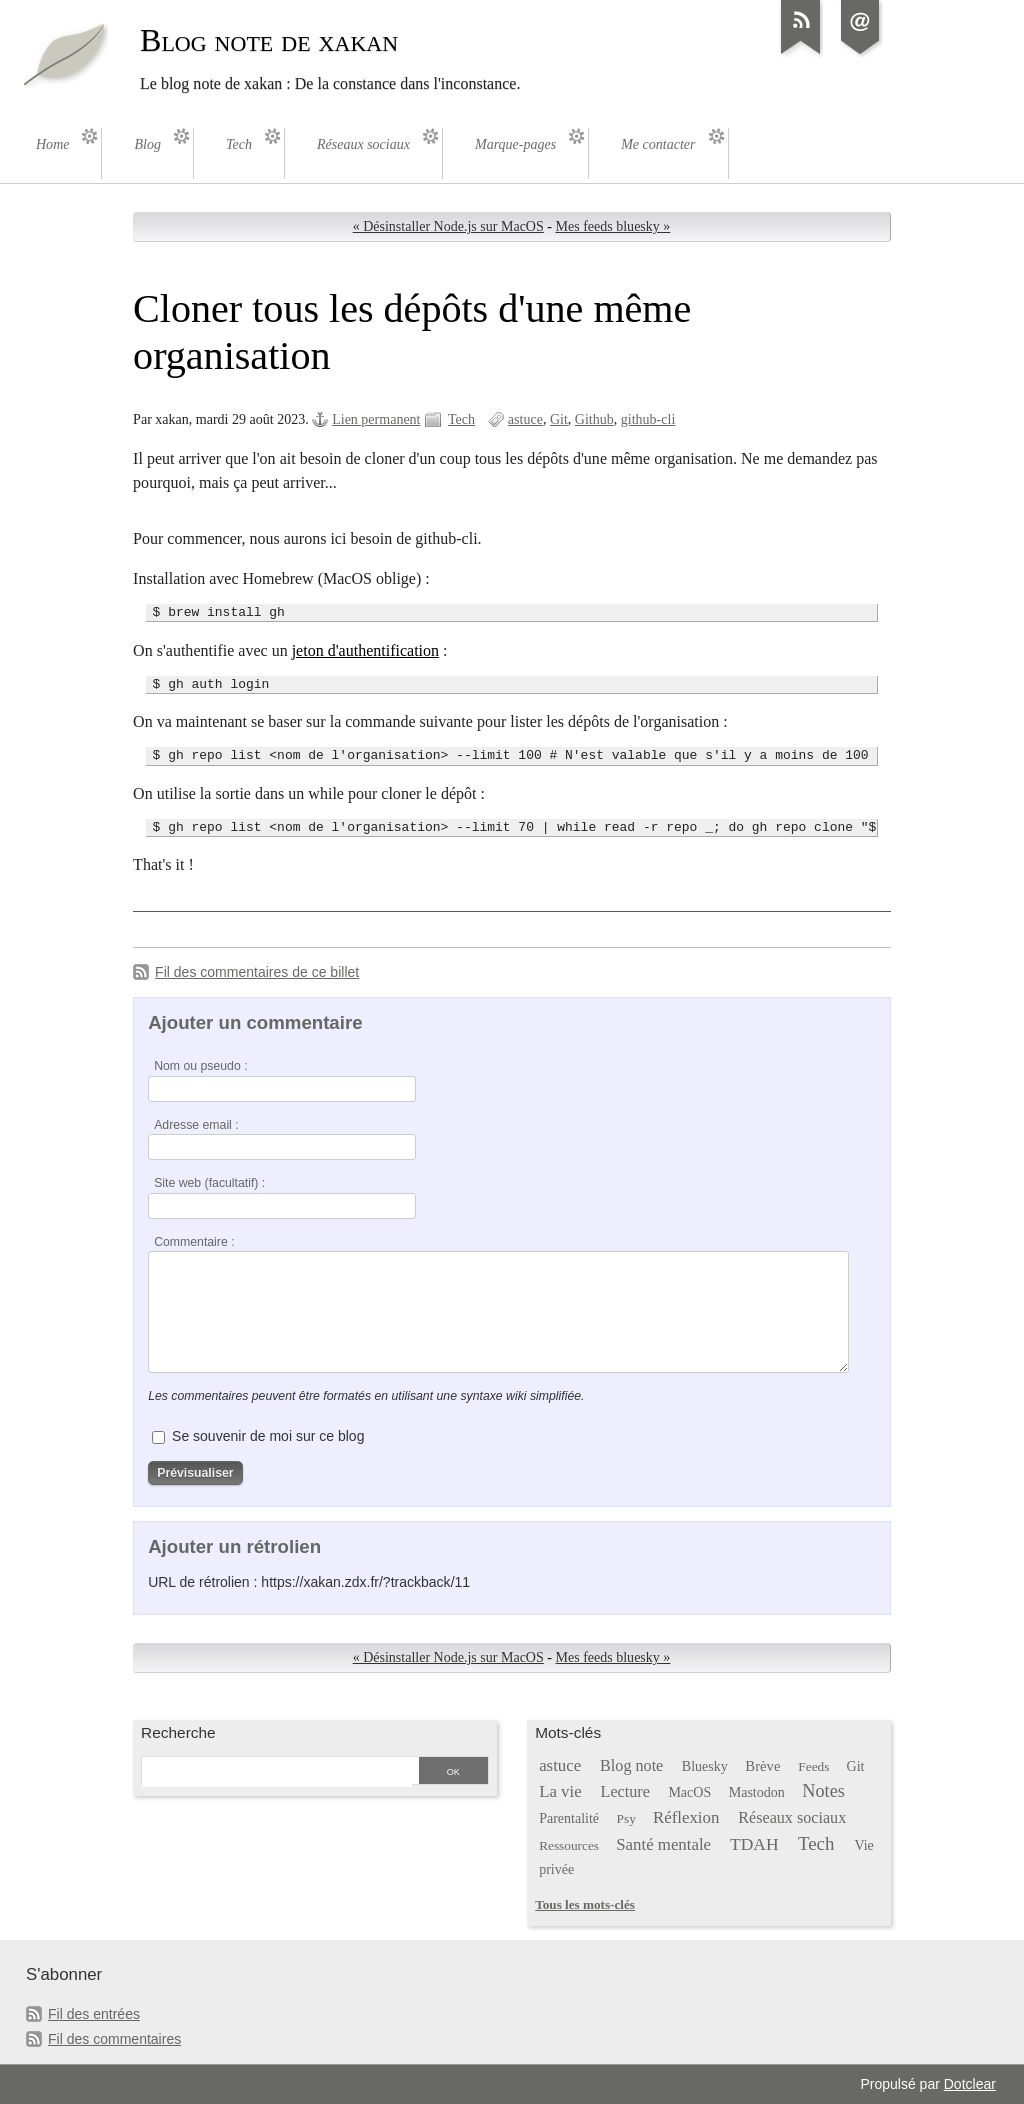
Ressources (569, 1845)
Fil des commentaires (114, 2039)
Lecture (625, 1791)
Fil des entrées (94, 2014)
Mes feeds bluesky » (613, 226)
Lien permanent (376, 419)
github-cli (648, 419)
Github (594, 419)
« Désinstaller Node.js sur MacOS (448, 226)
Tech (461, 419)
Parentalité (569, 1818)
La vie (560, 1791)
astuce (525, 419)
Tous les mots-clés (585, 1904)
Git (559, 419)
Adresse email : (196, 1125)
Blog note (631, 1765)
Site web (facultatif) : (209, 1183)
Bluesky (705, 1766)
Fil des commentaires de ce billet (257, 972)
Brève (762, 1766)
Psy (626, 1818)
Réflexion (686, 1817)
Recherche (178, 1732)
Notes (823, 1791)
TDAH (754, 1844)
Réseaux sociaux (792, 1817)
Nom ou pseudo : (200, 1066)
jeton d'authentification (365, 650)
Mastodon (757, 1792)
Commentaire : (194, 1242)
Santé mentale (663, 1844)
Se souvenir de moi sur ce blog (268, 1436)
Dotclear (970, 2084)
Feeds (813, 1766)
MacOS (689, 1792)
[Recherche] (277, 1772)
